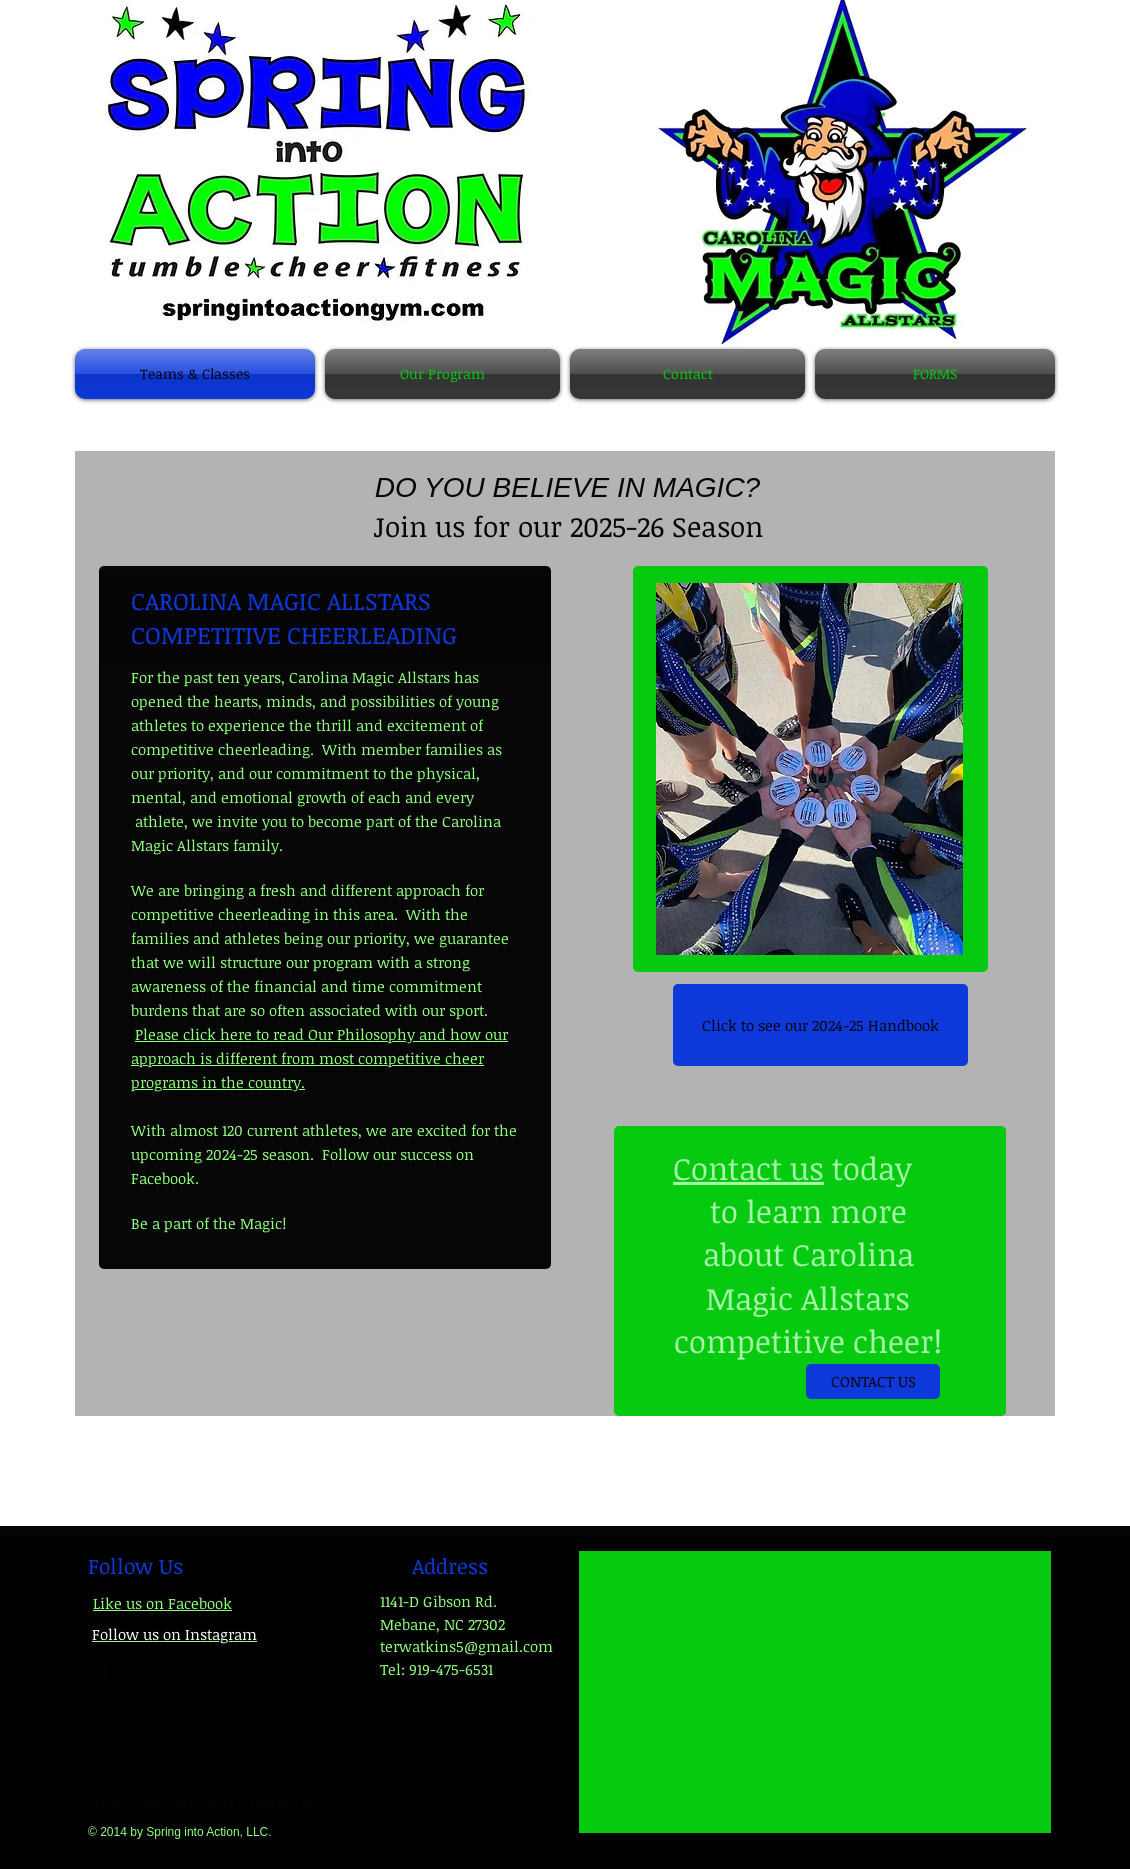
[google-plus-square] (99, 1668)
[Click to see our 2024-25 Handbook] (820, 1025)
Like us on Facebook (162, 1603)
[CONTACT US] (873, 1381)
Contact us (748, 1168)
